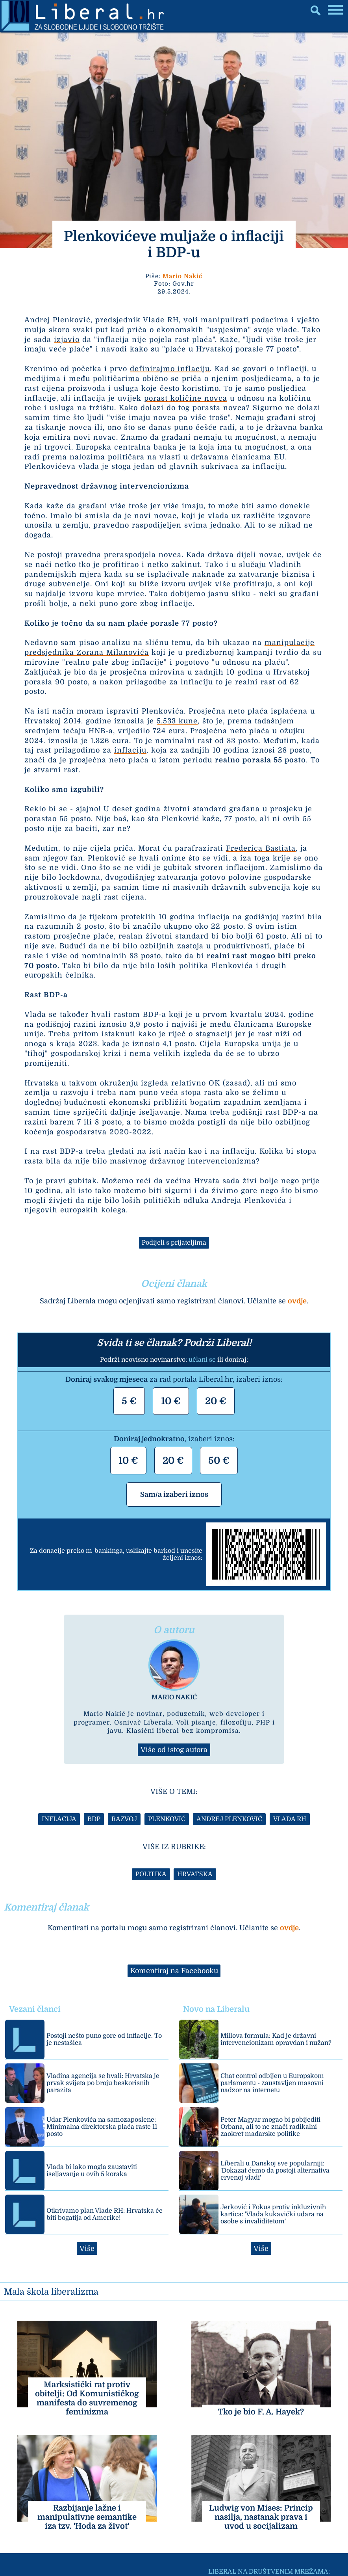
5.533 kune (177, 721)
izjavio (67, 340)
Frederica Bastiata (261, 848)
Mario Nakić (182, 276)
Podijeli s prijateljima (174, 1242)
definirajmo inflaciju (170, 369)
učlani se (202, 1359)
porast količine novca (185, 398)
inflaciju (130, 750)
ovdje (297, 1301)
